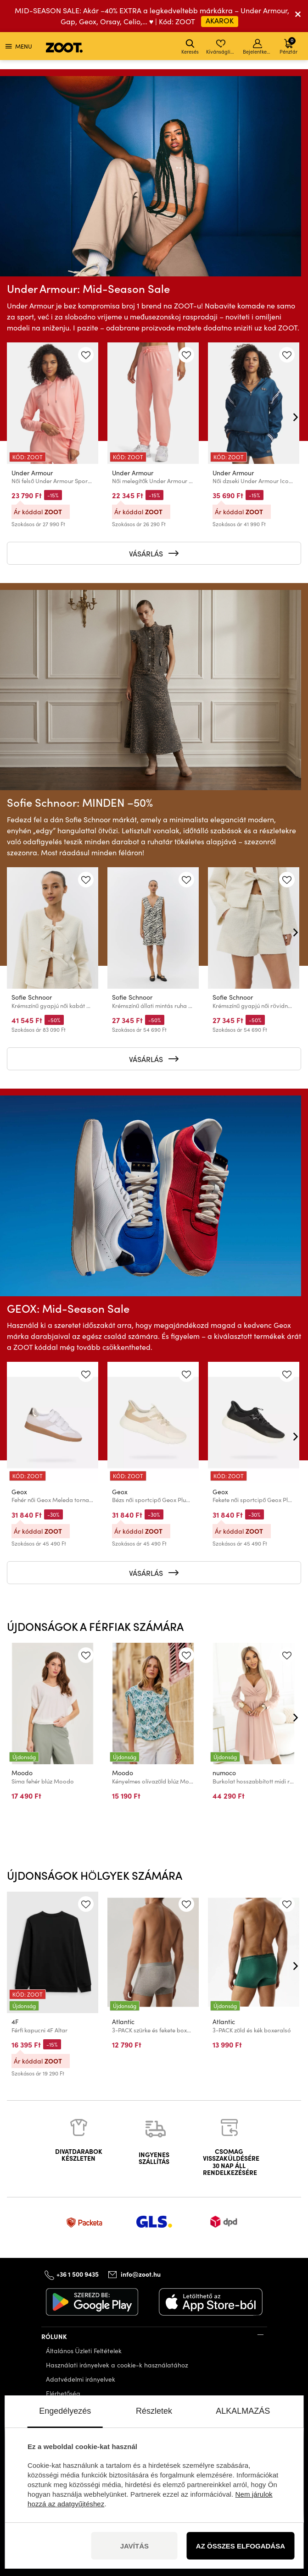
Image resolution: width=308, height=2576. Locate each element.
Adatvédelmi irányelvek (80, 2379)
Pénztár (288, 45)
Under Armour (32, 472)
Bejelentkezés (258, 47)
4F (14, 2021)
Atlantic (123, 2021)
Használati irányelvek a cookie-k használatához (117, 2365)
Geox (19, 1492)
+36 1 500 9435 (77, 2273)
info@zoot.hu (141, 2274)
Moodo (22, 1772)
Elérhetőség (63, 2393)
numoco (224, 1772)
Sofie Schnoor (31, 997)
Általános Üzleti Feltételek (84, 2350)
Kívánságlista (221, 47)
